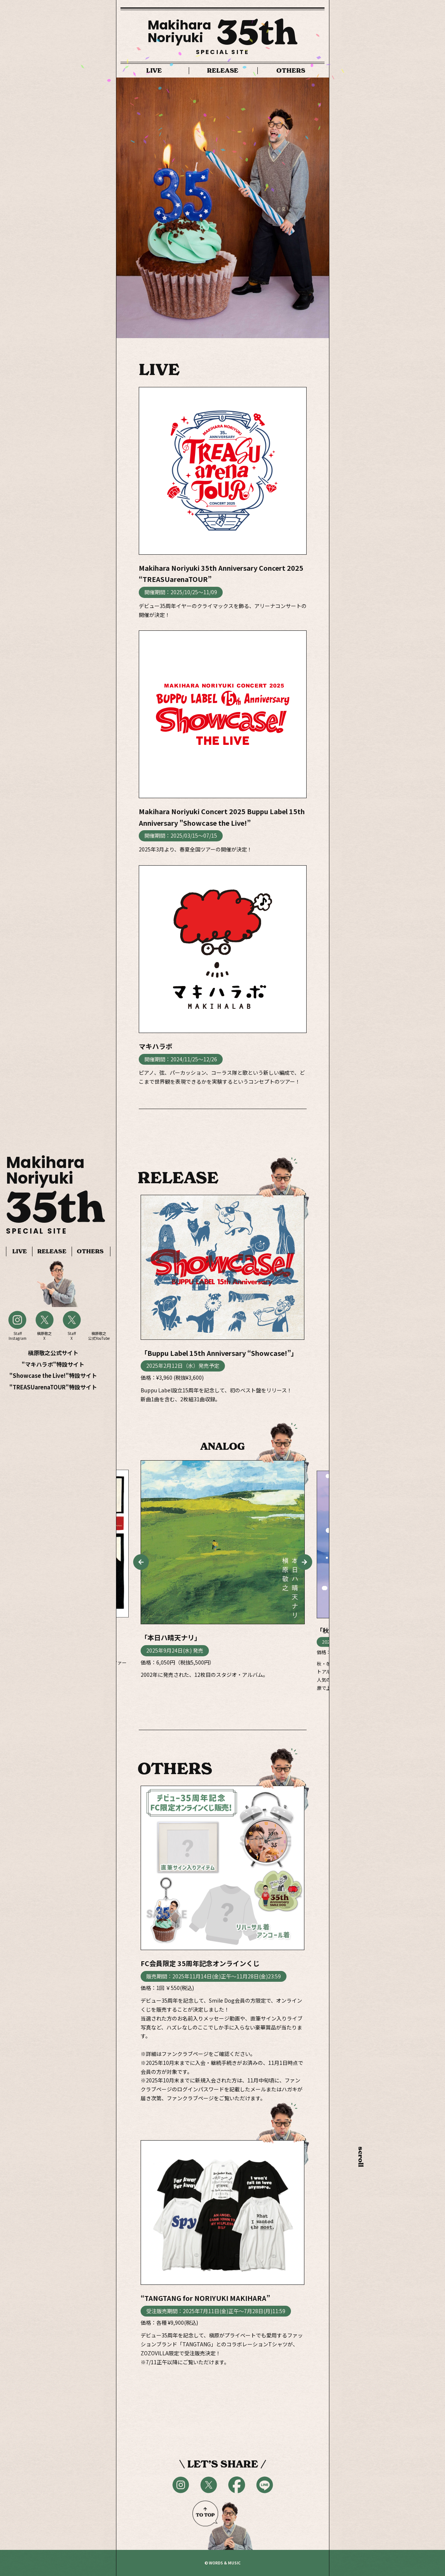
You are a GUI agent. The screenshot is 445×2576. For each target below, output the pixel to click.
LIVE (19, 1251)
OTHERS (90, 1251)
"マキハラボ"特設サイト (53, 1364)
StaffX (72, 1335)
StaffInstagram (17, 1335)
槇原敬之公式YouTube (99, 1335)
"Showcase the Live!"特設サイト (53, 1375)
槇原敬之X (44, 1335)
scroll (361, 2149)
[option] (222, 208)
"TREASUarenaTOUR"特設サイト (53, 1387)
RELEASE (51, 1251)
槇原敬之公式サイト (53, 1353)
